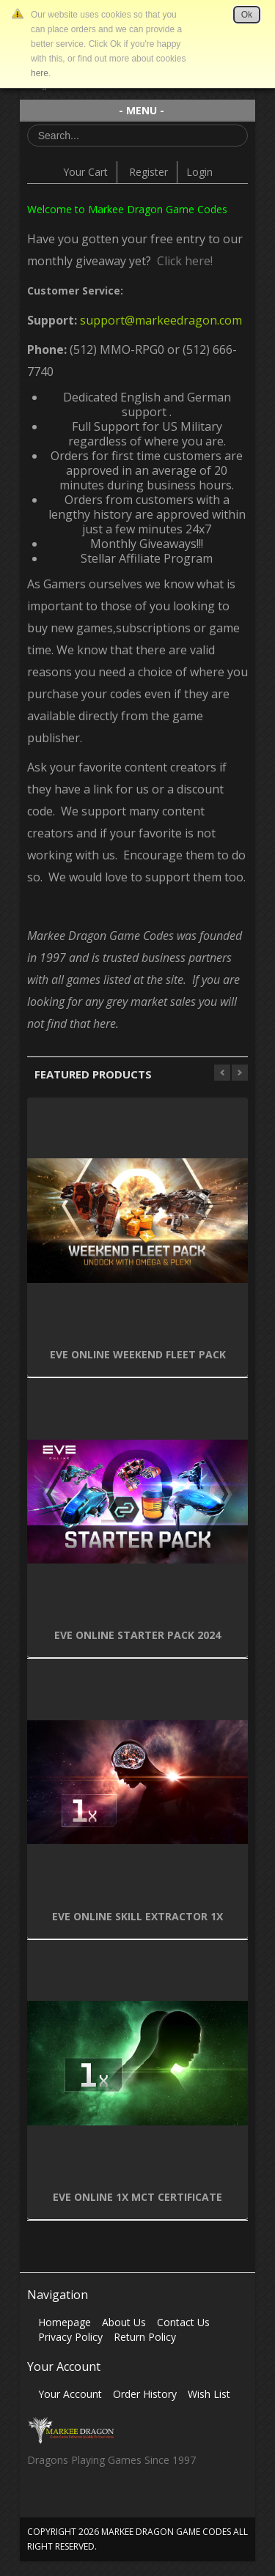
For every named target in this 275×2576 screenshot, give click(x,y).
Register (148, 172)
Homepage (64, 2322)
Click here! (182, 261)
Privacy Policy (70, 2337)
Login (199, 172)
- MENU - (141, 110)
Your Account (70, 2394)
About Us (124, 2322)
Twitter (66, 2500)
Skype (95, 2500)
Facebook (37, 2500)
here (39, 73)
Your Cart (85, 172)
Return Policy (145, 2337)
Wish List (209, 2394)
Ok (246, 15)
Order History (145, 2394)
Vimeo (123, 2500)
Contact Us (183, 2322)
